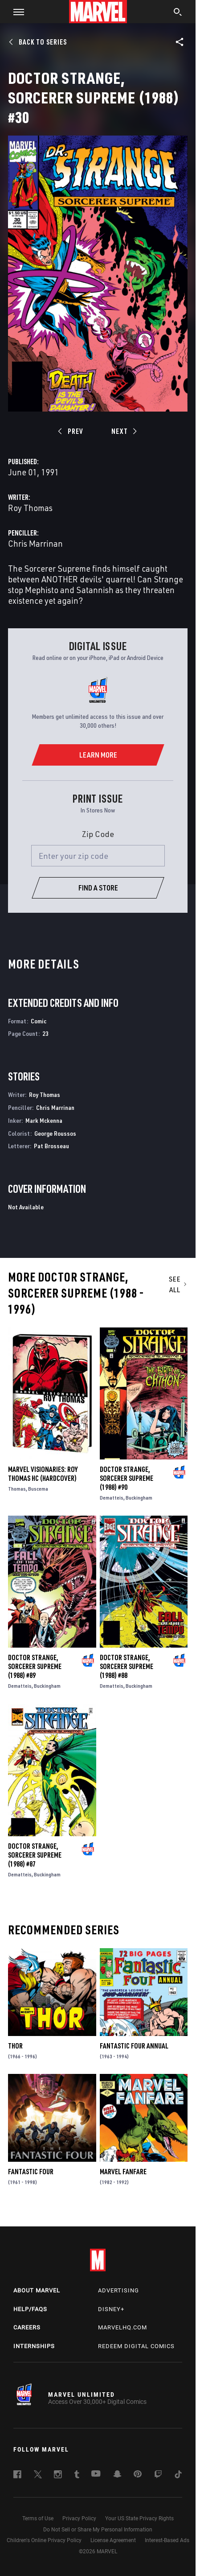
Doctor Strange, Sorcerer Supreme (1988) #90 (126, 1478)
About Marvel (36, 2290)
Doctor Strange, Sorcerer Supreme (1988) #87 (34, 1855)
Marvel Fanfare (123, 2171)
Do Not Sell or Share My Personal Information (97, 2530)
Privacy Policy (79, 2518)
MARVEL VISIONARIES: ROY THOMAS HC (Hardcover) (43, 1474)
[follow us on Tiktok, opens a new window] (178, 2475)
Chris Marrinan (35, 543)
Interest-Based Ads (167, 2540)
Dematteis (111, 1497)
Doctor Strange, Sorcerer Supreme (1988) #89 (34, 1666)
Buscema (38, 1488)
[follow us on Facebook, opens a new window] (17, 2475)
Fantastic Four (30, 2171)
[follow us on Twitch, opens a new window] (158, 2475)
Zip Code (98, 834)
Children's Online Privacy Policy (44, 2540)
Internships (34, 2346)
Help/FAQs (30, 2309)
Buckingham (139, 1497)
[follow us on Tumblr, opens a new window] (76, 2475)
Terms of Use (37, 2518)
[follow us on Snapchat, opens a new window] (117, 2475)
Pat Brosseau (51, 1146)
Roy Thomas (30, 508)
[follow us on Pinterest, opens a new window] (138, 2474)
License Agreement (113, 2540)
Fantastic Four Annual (134, 2045)
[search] (178, 12)
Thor (15, 2045)
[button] (15, 11)
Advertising (118, 2290)
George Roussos (55, 1133)
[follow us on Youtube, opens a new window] (96, 2474)
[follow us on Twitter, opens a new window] (38, 2475)
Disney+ (111, 2309)
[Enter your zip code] (98, 855)
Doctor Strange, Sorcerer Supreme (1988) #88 (126, 1666)
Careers (27, 2327)
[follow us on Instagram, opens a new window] (58, 2475)
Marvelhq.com (122, 2327)
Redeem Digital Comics (136, 2346)
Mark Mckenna (43, 1120)
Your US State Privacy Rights (139, 2518)
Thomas (17, 1488)
